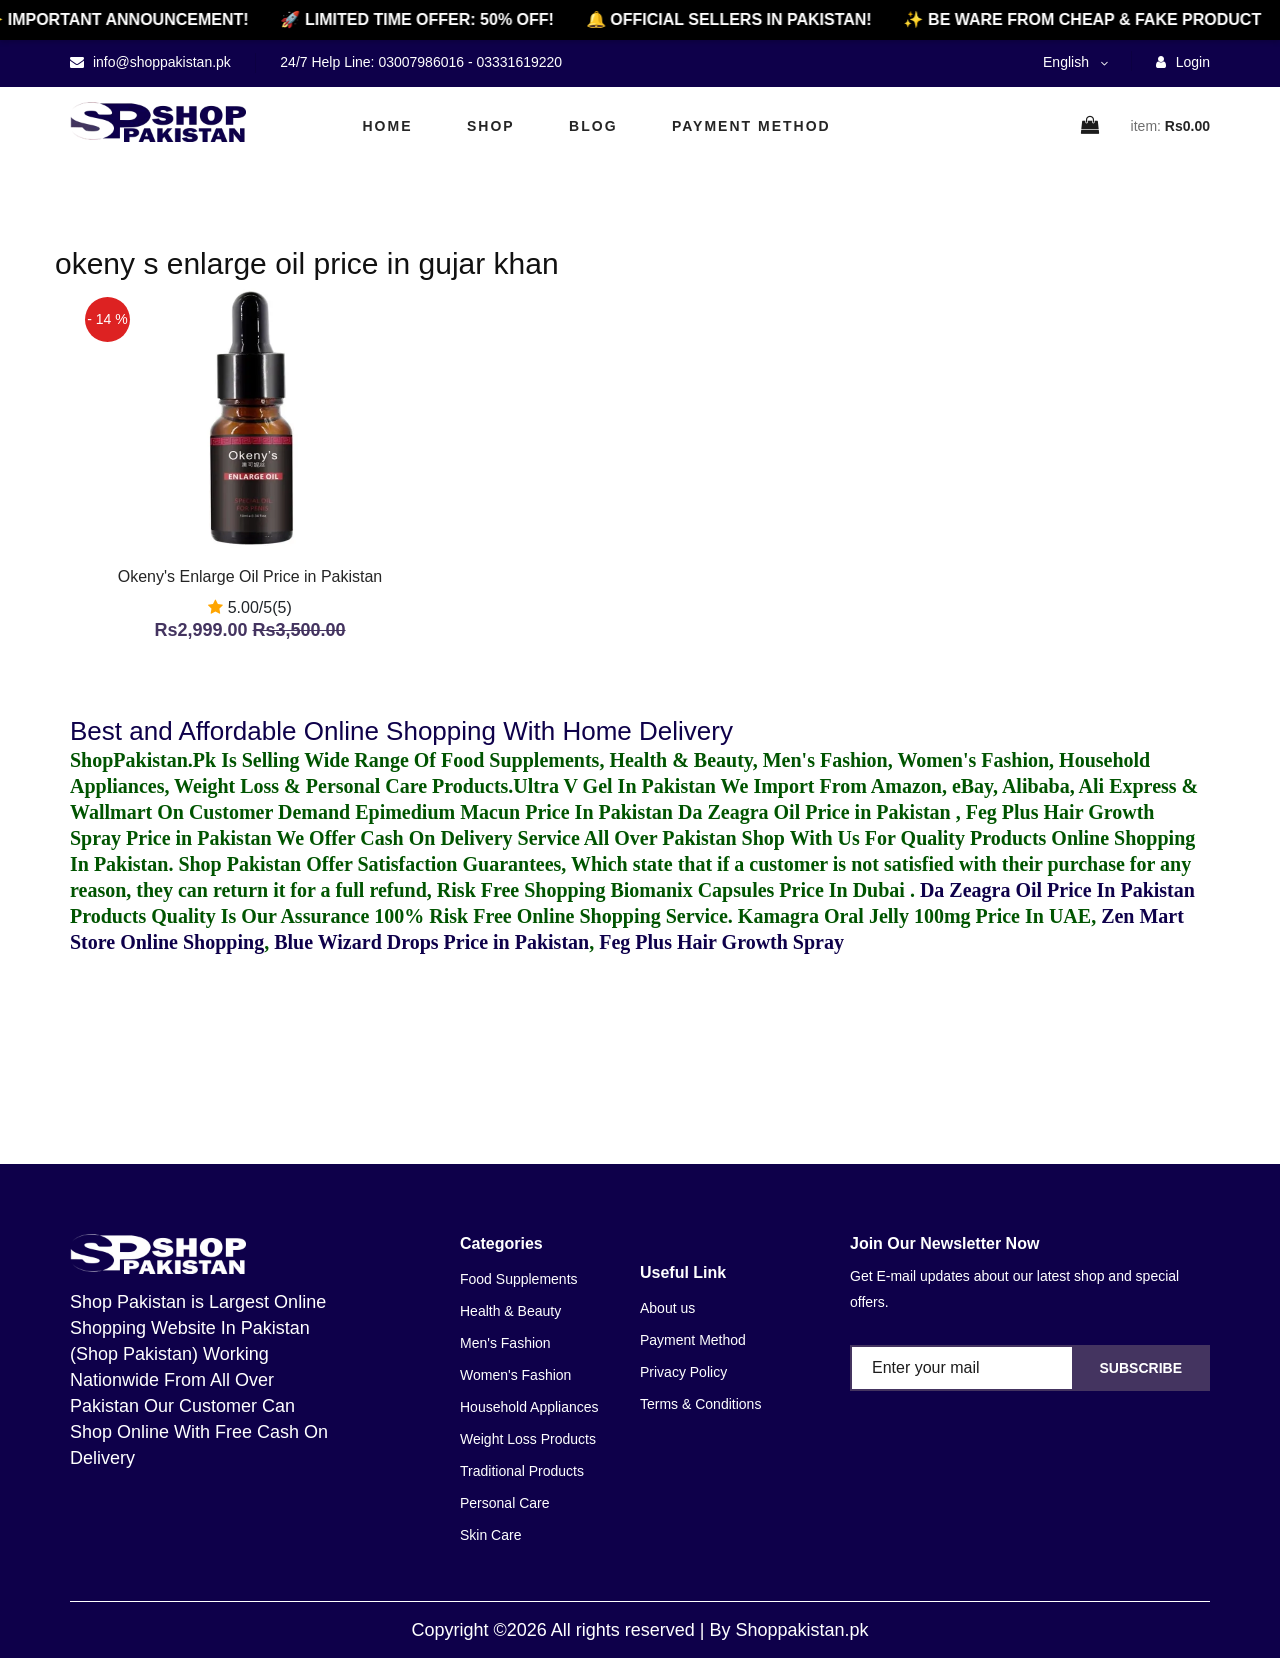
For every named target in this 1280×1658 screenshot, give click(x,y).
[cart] (1091, 126)
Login (1183, 62)
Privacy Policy (683, 1372)
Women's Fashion (515, 1375)
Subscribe (1141, 1368)
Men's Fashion (505, 1343)
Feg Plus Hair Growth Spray (721, 942)
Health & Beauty (510, 1311)
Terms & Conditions (700, 1404)
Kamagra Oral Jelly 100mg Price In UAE (914, 916)
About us (667, 1308)
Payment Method (751, 126)
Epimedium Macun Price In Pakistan (514, 812)
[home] (158, 122)
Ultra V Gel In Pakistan (614, 786)
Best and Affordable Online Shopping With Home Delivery (401, 731)
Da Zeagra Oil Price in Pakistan (817, 812)
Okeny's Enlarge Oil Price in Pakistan (250, 576)
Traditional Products (522, 1471)
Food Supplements (519, 1279)
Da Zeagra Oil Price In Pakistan (1057, 890)
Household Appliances (529, 1407)
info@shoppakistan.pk (160, 62)
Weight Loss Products (528, 1439)
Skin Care (490, 1535)
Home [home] (388, 126)
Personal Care (505, 1503)
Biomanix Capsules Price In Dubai (759, 890)
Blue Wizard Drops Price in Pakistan (431, 942)
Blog (593, 126)
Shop (491, 126)
